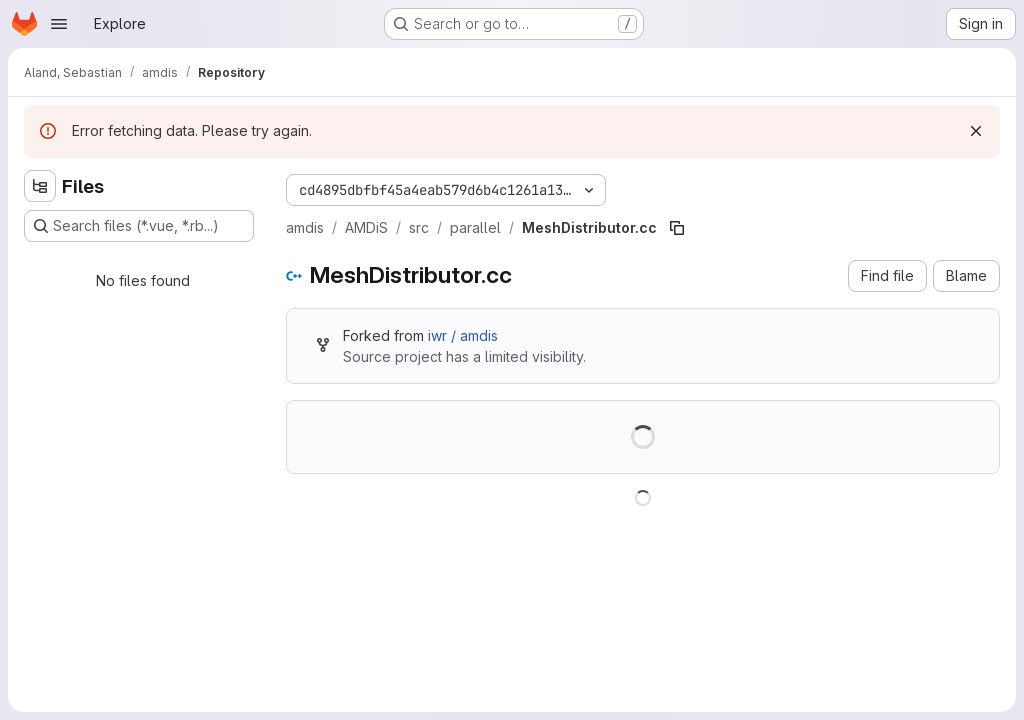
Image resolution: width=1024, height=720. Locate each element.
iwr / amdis (463, 335)
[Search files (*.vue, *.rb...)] (139, 226)
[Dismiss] (976, 131)
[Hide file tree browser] (40, 186)
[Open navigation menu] (59, 24)
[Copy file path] (677, 228)
